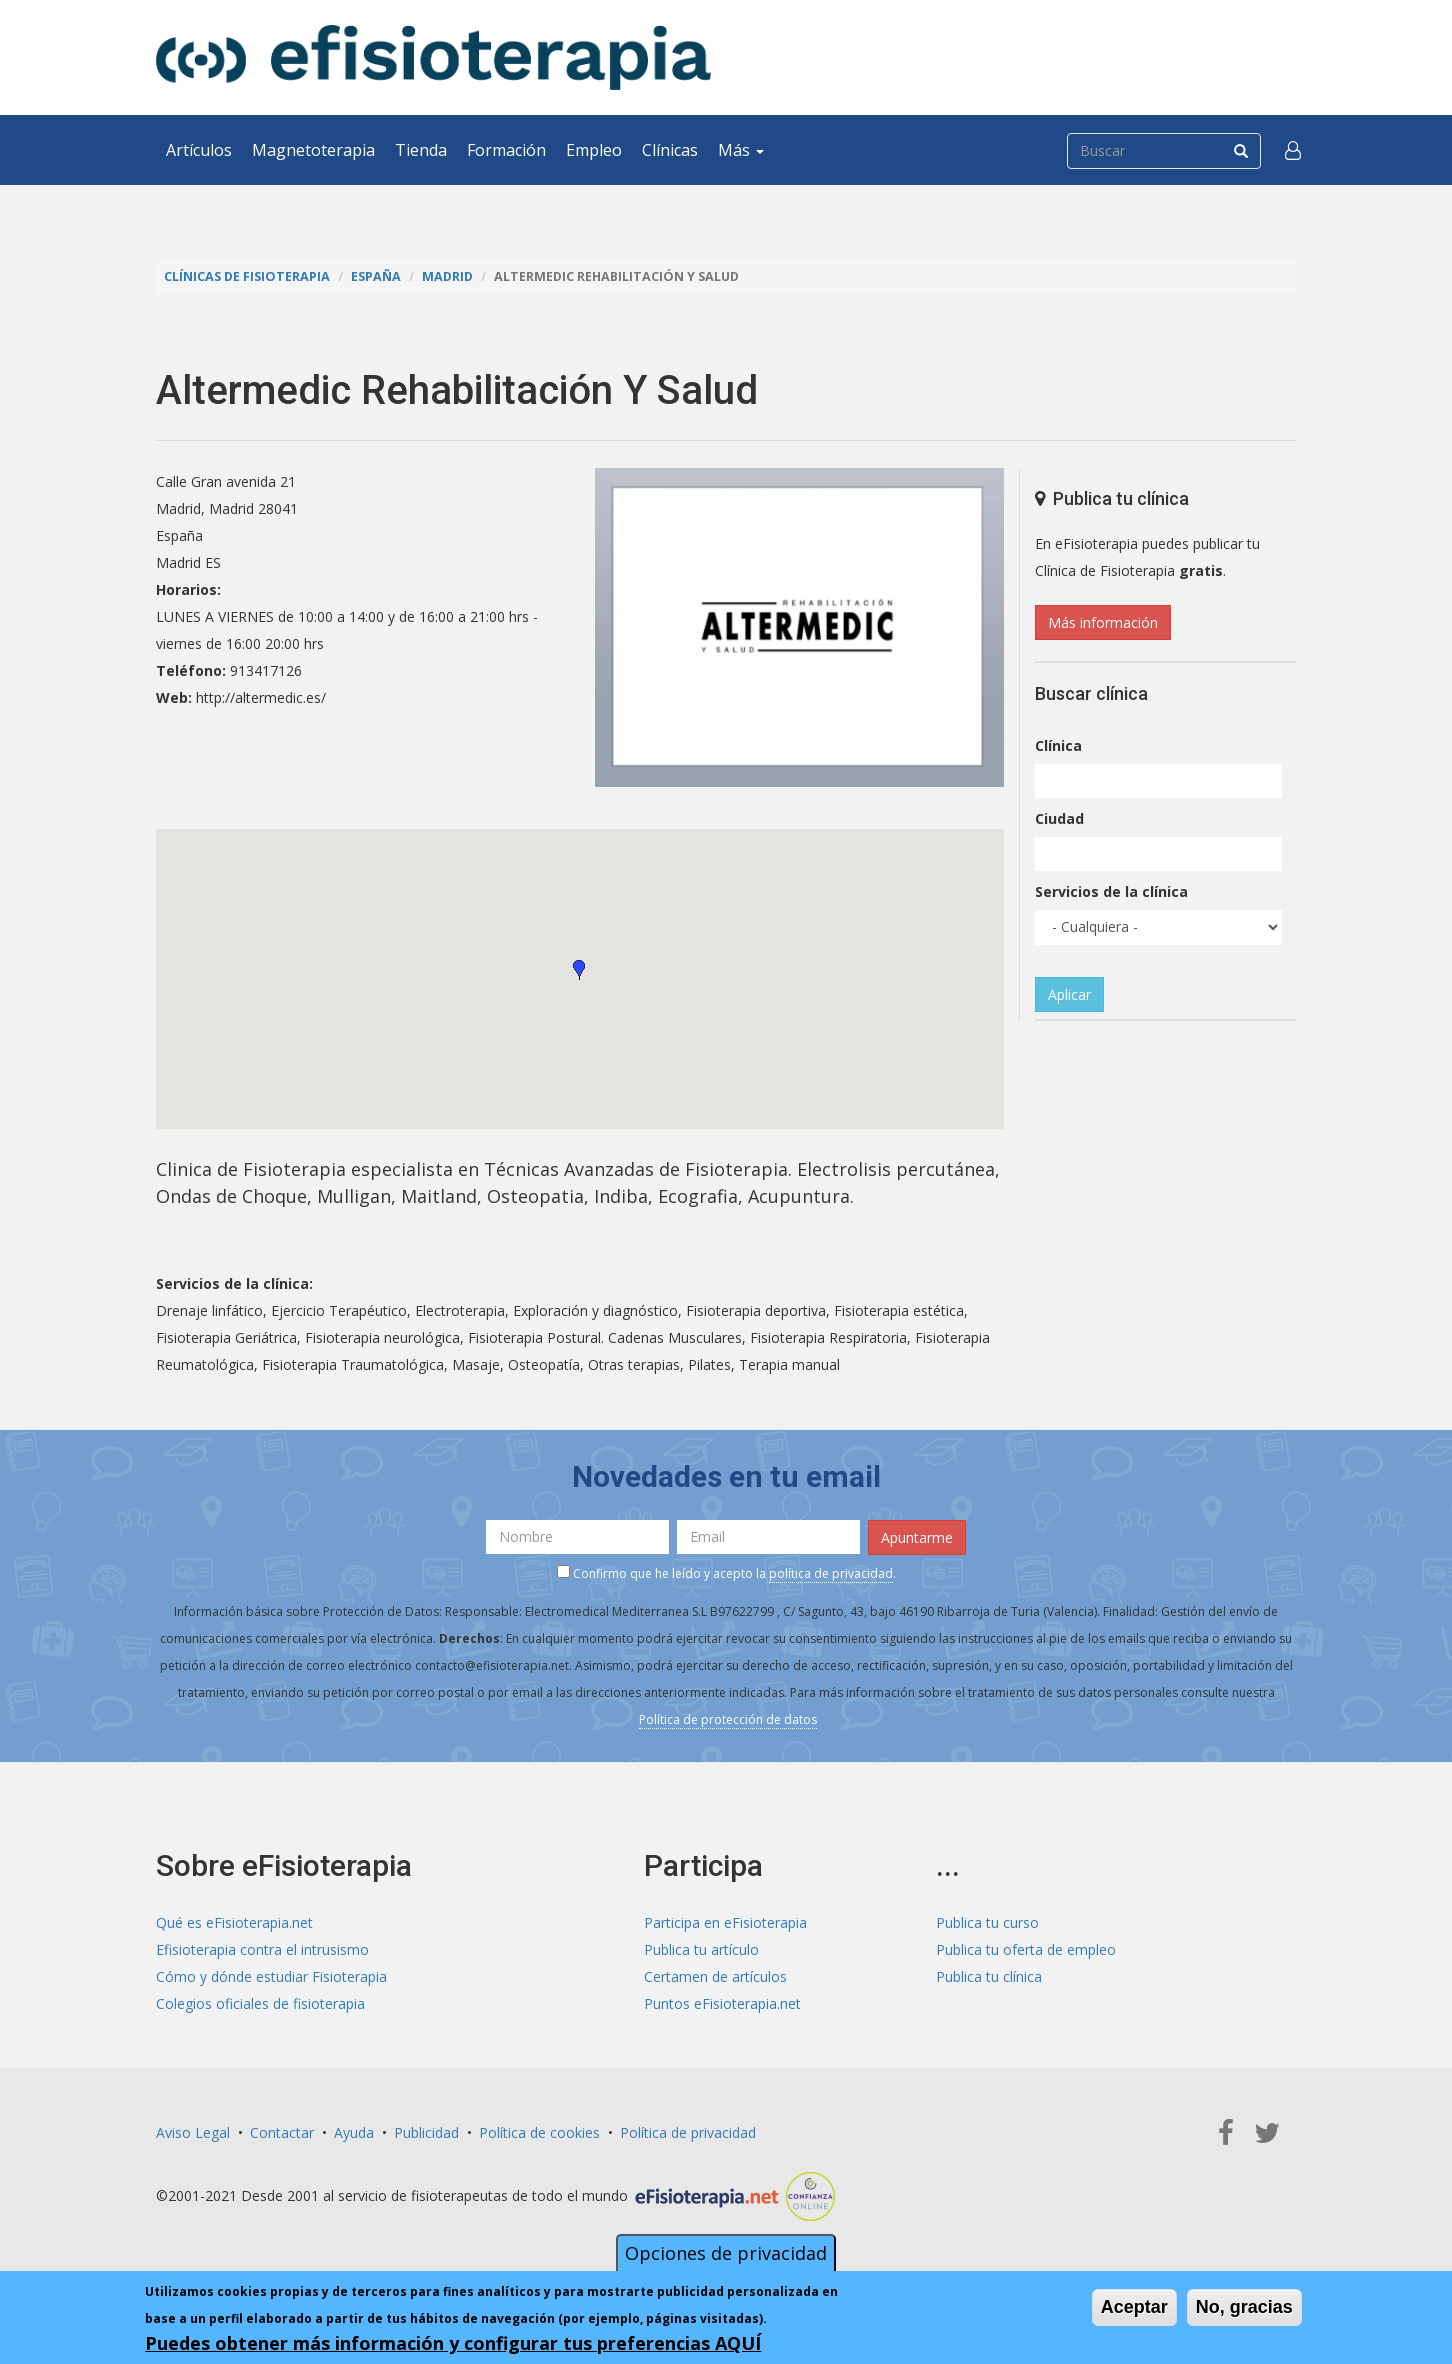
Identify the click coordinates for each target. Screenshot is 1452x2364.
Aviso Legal (193, 2132)
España (376, 276)
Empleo (594, 150)
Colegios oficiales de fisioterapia (260, 2003)
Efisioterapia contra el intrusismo (262, 1949)
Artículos (199, 150)
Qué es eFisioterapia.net (234, 1922)
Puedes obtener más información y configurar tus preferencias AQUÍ (453, 2343)
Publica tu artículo (701, 1949)
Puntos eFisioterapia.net (722, 2003)
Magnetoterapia (313, 150)
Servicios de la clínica (1111, 891)
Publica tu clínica (989, 1976)
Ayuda (354, 2132)
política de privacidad (831, 1573)
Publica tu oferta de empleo (1026, 1949)
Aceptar (1134, 2307)
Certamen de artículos (715, 1976)
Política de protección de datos (728, 1719)
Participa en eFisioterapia (725, 1922)
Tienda (421, 150)
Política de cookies (539, 2132)
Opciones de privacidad (726, 2253)
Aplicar (1069, 994)
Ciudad (1059, 818)
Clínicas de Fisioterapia (247, 276)
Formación (506, 150)
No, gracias (1244, 2307)
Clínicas (670, 150)
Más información (1103, 622)
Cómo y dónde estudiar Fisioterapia (271, 1976)
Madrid (447, 276)
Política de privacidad (688, 2132)
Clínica (1058, 745)
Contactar (282, 2132)
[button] (1293, 150)
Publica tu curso (987, 1922)
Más (741, 150)
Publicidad (426, 2132)
